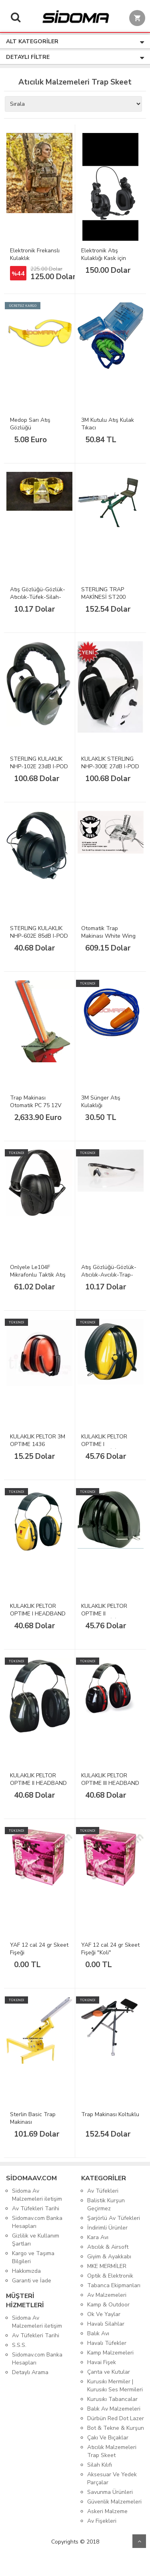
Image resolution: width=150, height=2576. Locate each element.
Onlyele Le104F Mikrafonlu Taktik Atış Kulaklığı (38, 1274)
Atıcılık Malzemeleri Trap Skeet (111, 2451)
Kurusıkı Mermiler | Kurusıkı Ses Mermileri (115, 2385)
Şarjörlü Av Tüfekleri (113, 2218)
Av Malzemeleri (106, 2295)
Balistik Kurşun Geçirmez (106, 2204)
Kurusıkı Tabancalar (112, 2399)
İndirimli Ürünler (107, 2228)
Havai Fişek (101, 2362)
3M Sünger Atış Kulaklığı (100, 1101)
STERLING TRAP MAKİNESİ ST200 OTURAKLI (103, 597)
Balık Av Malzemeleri (113, 2409)
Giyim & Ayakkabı (109, 2256)
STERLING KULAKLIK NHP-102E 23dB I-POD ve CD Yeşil (39, 766)
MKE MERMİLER (106, 2266)
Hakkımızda (26, 2271)
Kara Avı (97, 2237)
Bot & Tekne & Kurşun (115, 2428)
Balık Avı (98, 2333)
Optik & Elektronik (110, 2276)
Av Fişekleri (101, 2521)
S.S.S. (19, 2345)
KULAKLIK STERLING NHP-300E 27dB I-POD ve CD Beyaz (110, 766)
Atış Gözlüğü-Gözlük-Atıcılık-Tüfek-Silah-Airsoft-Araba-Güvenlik (37, 601)
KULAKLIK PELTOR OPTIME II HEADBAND (38, 1779)
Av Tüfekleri (102, 2191)
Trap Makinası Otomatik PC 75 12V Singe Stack (36, 1105)
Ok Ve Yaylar (103, 2314)
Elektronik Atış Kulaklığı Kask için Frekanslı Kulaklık (103, 258)
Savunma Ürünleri (110, 2492)
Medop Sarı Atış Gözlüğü (30, 423)
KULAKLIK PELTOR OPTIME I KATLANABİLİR (104, 1444)
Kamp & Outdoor (108, 2304)
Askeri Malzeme (107, 2511)
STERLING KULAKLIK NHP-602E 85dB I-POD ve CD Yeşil (39, 935)
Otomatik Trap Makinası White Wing (108, 932)
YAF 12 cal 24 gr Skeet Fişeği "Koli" (110, 1948)
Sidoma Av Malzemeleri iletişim (37, 2195)
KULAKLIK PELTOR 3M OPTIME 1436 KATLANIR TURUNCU (37, 1444)
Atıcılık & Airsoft (107, 2247)
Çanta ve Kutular (108, 2372)
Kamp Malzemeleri (110, 2352)
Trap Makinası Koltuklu (110, 2114)
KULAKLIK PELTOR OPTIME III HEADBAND (110, 1779)
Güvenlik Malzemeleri (114, 2502)
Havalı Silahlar (105, 2324)
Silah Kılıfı (99, 2465)
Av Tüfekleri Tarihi (35, 2208)
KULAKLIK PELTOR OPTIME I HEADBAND (38, 1609)
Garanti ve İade (31, 2280)
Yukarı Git (139, 2541)
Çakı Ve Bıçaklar (107, 2437)
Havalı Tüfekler (106, 2343)
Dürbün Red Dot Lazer (115, 2418)
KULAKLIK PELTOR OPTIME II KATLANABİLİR (104, 1613)
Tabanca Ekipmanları (113, 2285)
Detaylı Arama (30, 2372)
